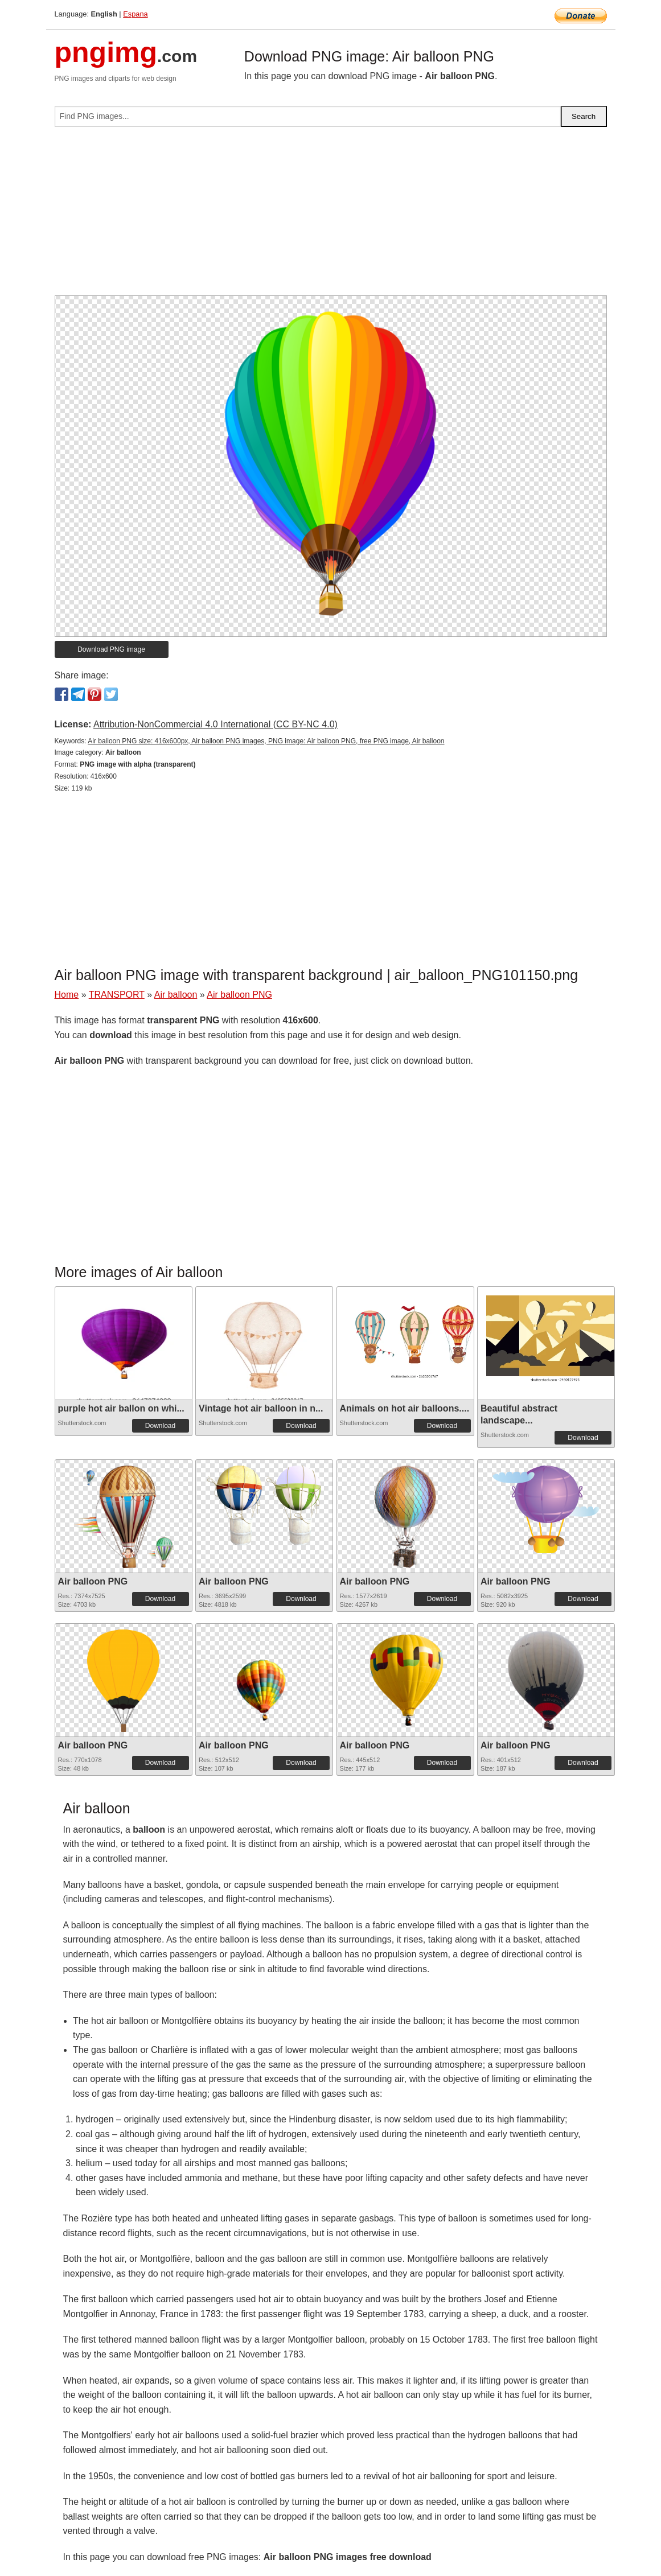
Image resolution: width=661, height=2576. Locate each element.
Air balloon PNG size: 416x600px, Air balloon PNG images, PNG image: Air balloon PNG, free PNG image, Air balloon (266, 741)
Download (160, 1426)
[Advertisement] (331, 215)
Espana (135, 14)
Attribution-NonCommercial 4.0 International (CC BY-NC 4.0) (215, 724)
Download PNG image (111, 649)
